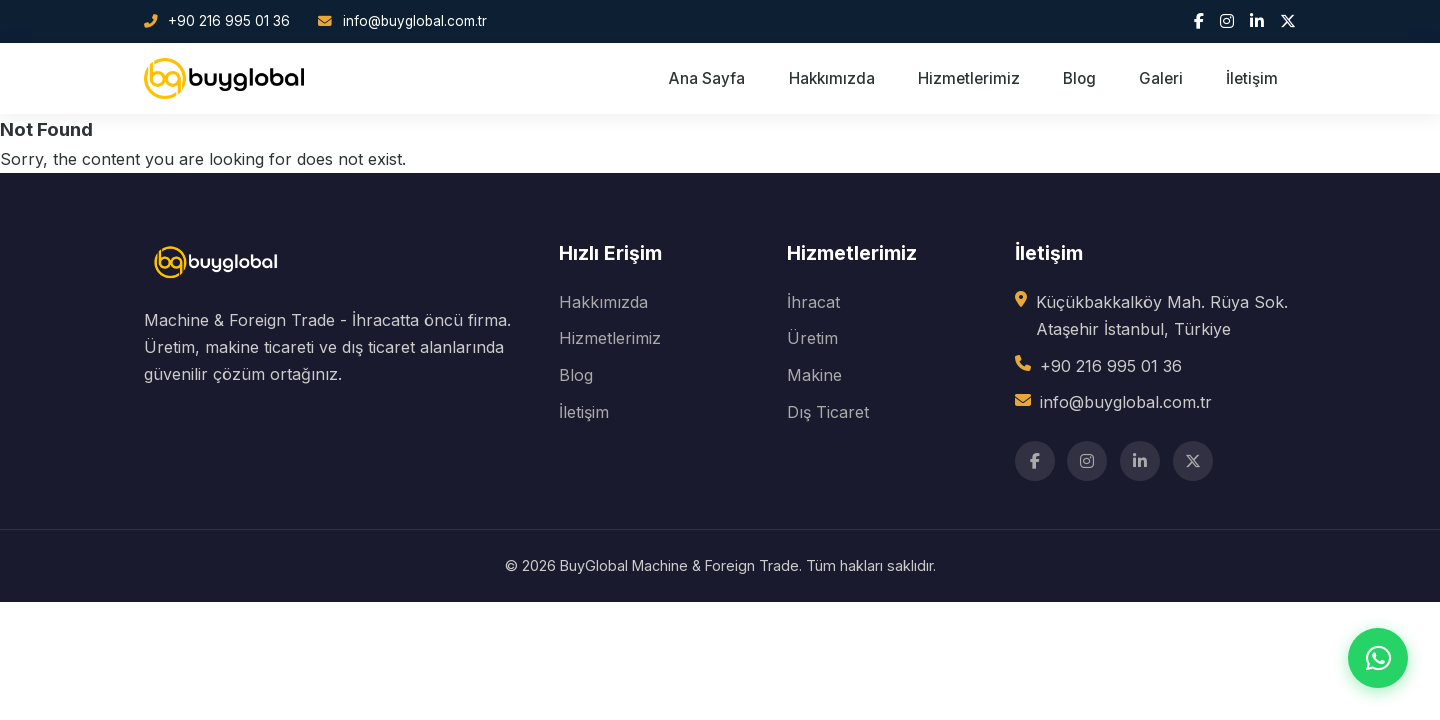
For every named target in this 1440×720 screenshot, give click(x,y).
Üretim (812, 338)
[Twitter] (1288, 21)
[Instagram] (1227, 21)
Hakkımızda (832, 78)
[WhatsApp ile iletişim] (1378, 658)
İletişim (1252, 78)
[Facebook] (1199, 21)
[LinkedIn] (1257, 21)
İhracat (813, 302)
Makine (814, 375)
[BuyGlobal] (218, 293)
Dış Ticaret (828, 412)
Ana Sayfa (707, 78)
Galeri (1161, 78)
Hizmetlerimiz (969, 78)
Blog (1079, 78)
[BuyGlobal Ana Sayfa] (224, 79)
